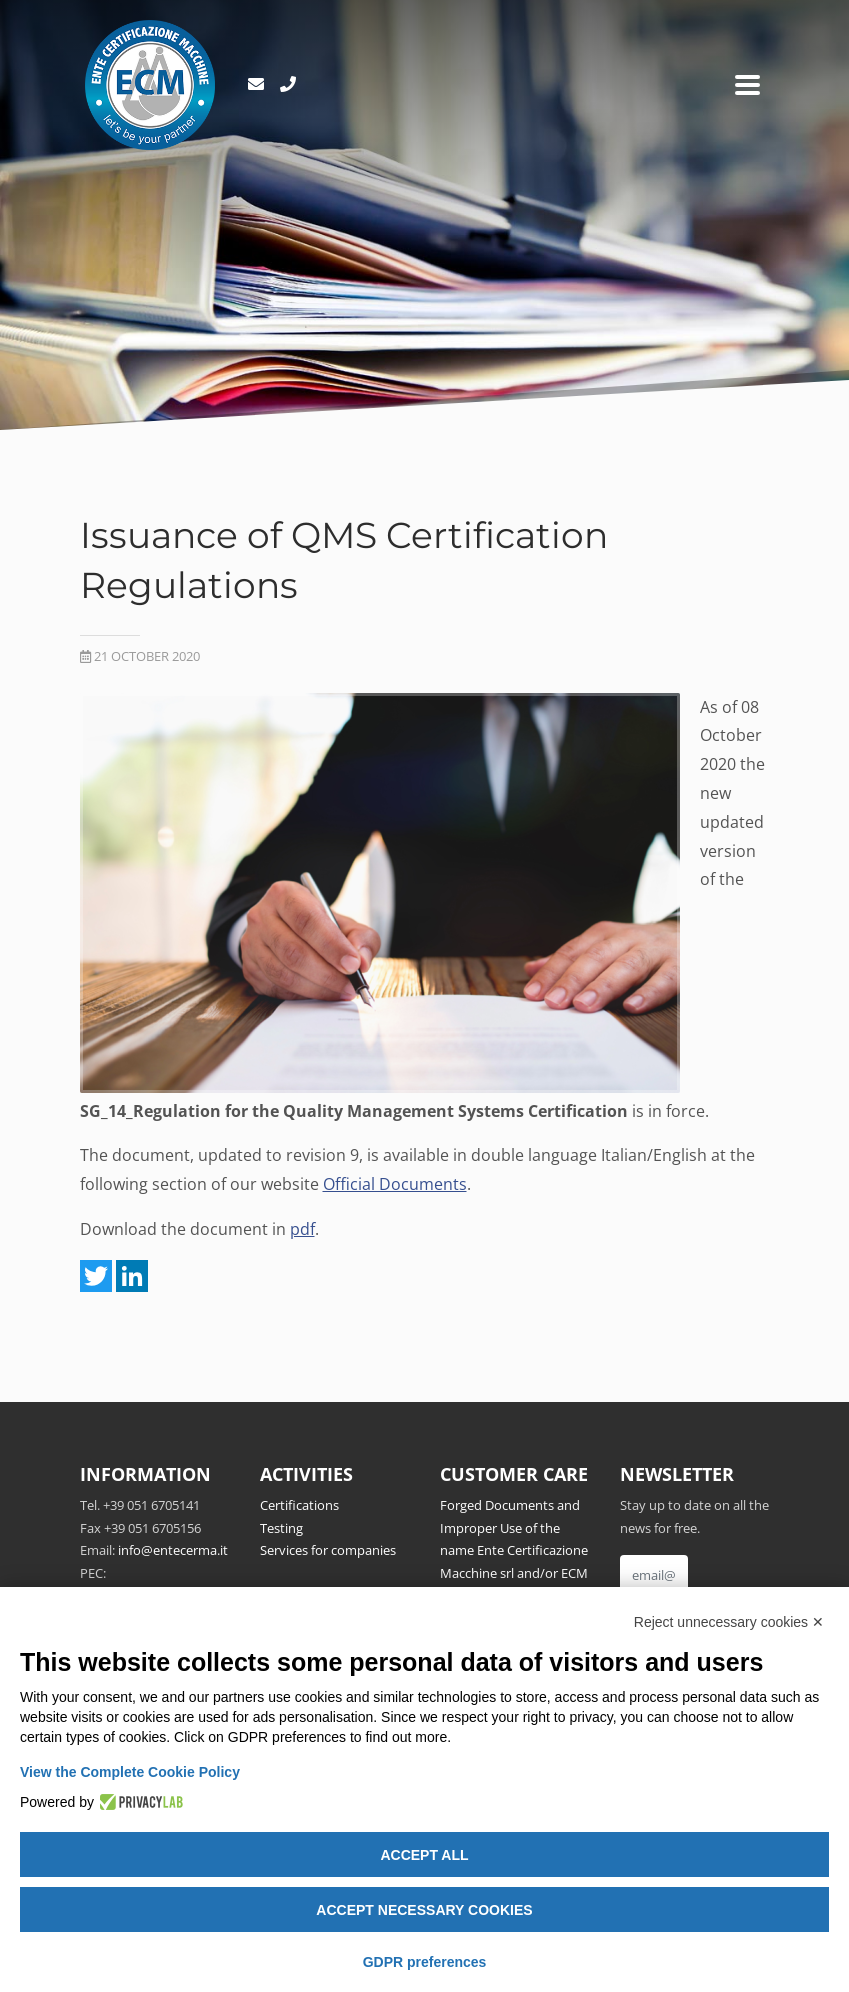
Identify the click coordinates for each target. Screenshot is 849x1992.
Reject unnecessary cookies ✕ (729, 1622)
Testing (281, 1528)
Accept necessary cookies (424, 1910)
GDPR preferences (425, 1962)
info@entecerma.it (173, 1550)
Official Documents (395, 1184)
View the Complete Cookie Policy (130, 1772)
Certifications (299, 1505)
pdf (302, 1229)
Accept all (424, 1855)
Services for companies (328, 1550)
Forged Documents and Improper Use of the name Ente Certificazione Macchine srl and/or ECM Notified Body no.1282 (514, 1550)
